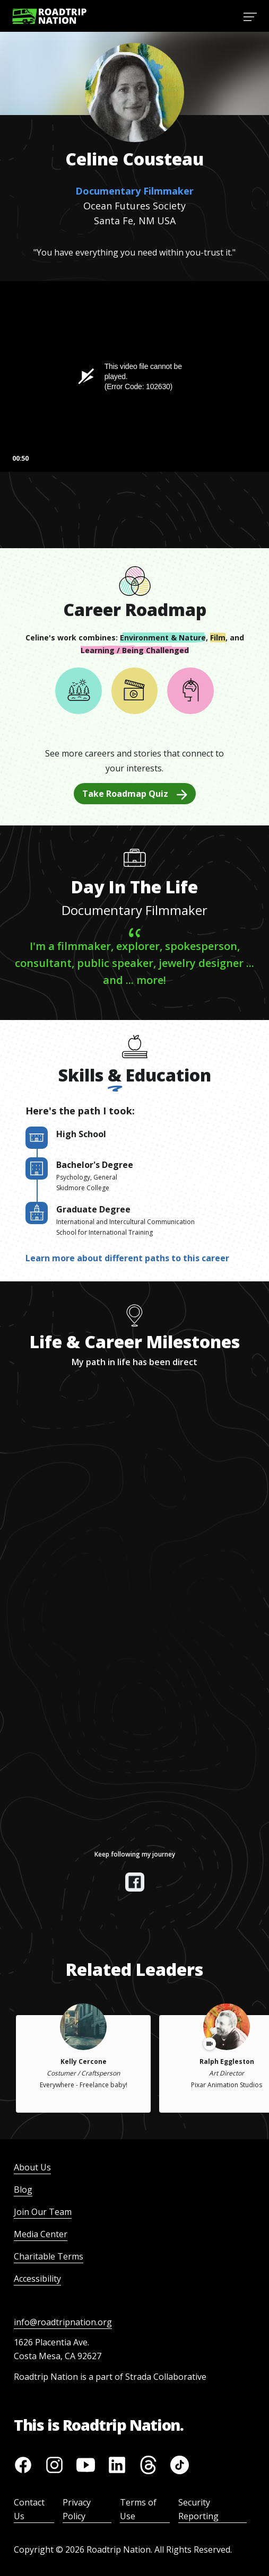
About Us (32, 2167)
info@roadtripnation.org (63, 2322)
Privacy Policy (77, 2509)
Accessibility (37, 2278)
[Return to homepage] (49, 16)
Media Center (40, 2234)
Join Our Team (43, 2212)
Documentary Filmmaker (134, 190)
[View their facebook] (134, 1882)
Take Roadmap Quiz (134, 793)
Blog (23, 2189)
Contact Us (29, 2509)
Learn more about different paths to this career (127, 1258)
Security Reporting (198, 2509)
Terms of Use (138, 2509)
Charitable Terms (48, 2256)
